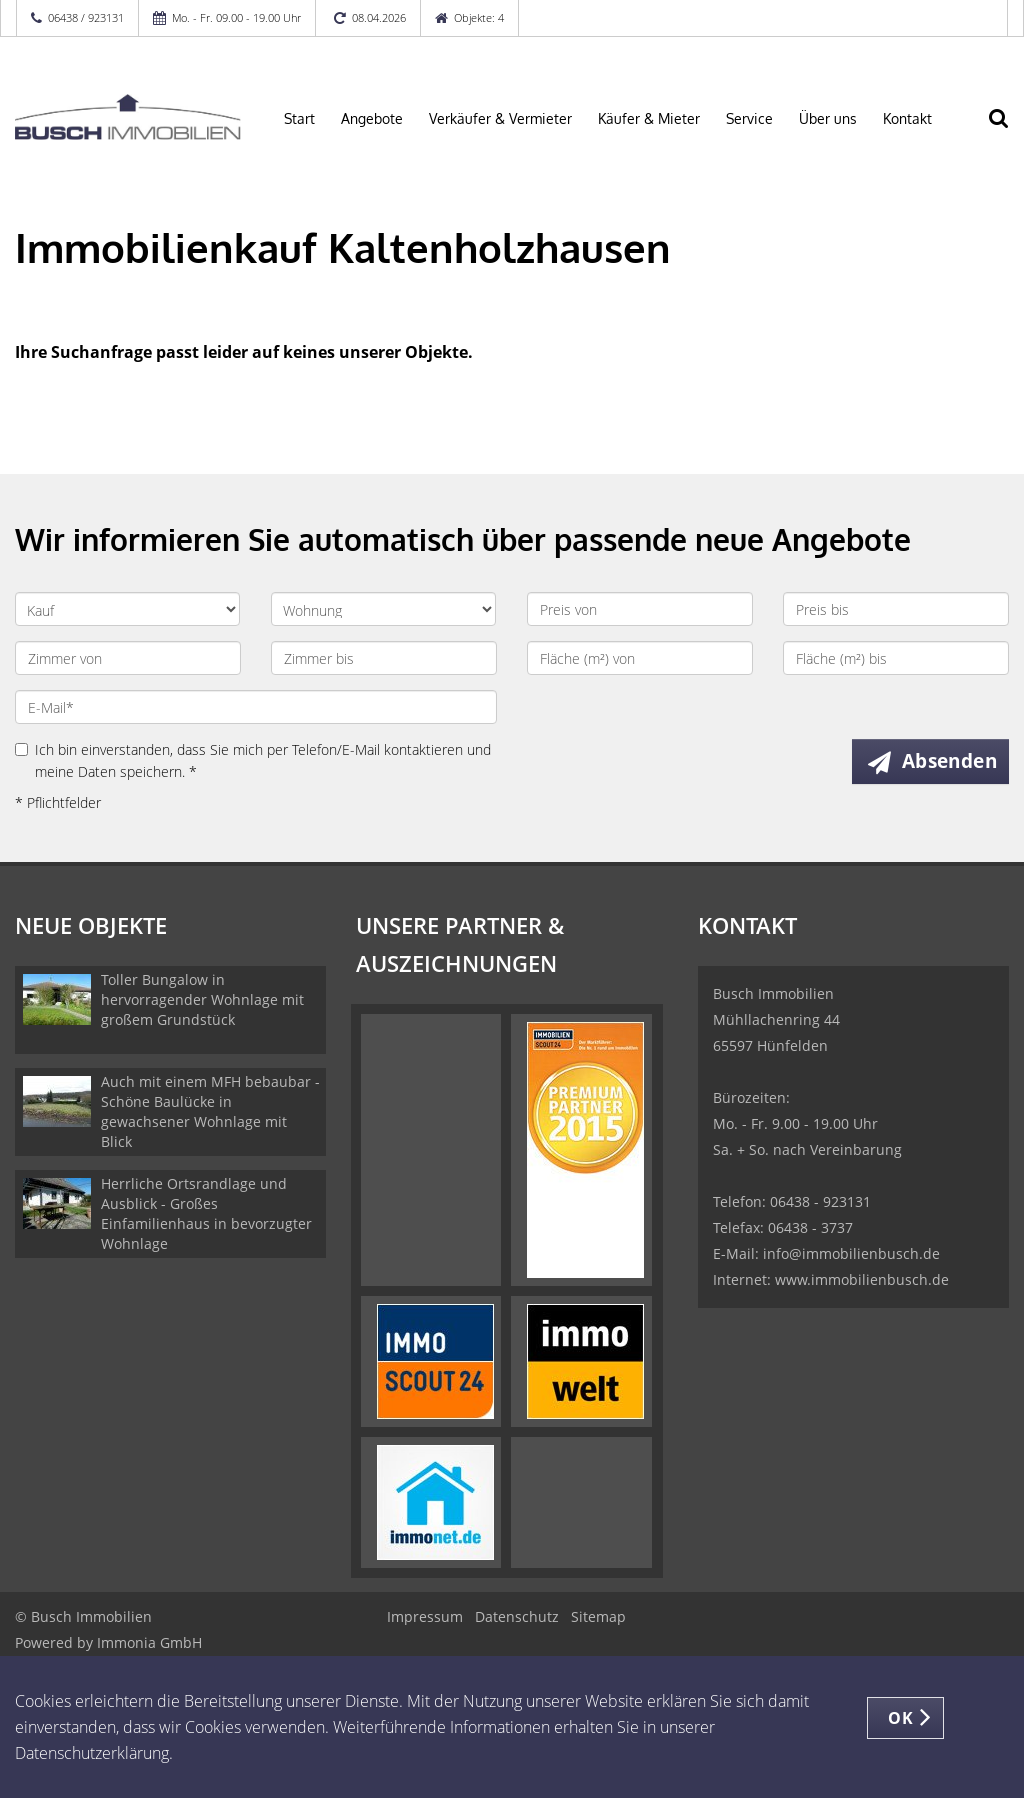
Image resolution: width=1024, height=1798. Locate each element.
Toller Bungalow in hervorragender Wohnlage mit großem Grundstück (202, 999)
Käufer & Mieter (649, 118)
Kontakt (907, 118)
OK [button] (900, 1718)
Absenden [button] (949, 761)
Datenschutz (517, 1616)
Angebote (372, 118)
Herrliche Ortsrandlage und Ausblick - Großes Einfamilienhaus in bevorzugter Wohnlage (206, 1213)
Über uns (828, 118)
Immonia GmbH (149, 1642)
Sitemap (598, 1616)
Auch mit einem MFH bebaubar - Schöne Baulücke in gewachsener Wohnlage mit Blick (210, 1111)
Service (749, 118)
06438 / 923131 (86, 17)
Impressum (425, 1616)
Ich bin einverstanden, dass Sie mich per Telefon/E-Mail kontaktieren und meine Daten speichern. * (253, 760)
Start (299, 118)
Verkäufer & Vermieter (500, 118)
